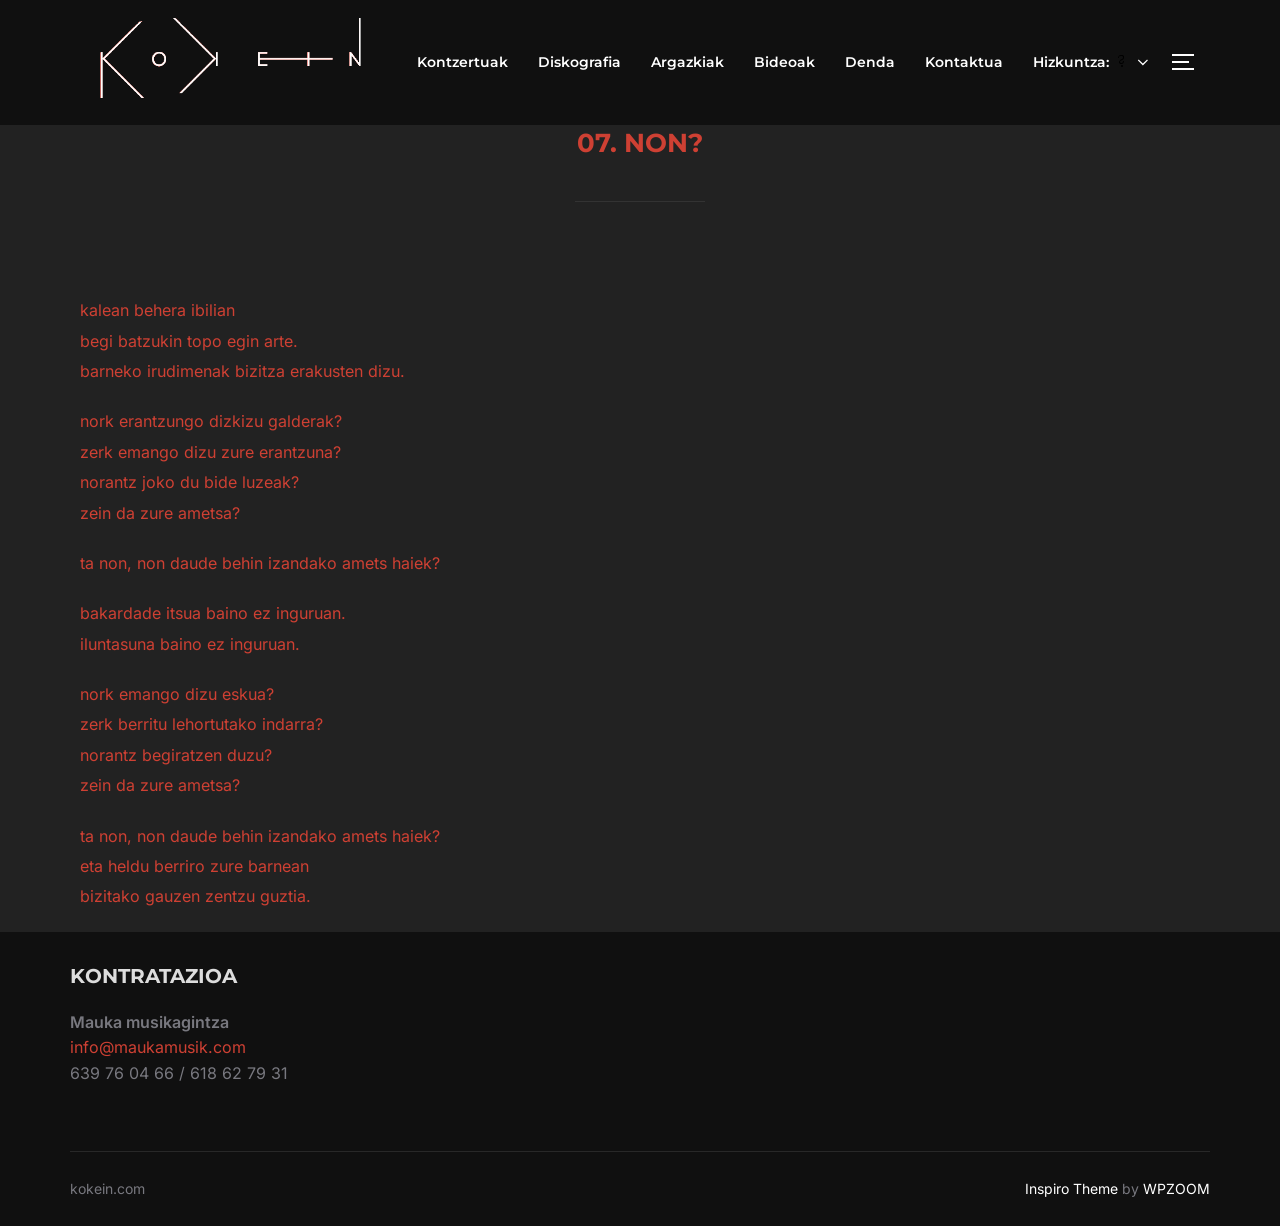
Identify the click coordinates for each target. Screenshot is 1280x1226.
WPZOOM (1176, 1188)
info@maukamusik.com (158, 1047)
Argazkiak (687, 62)
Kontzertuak (462, 62)
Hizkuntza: (1093, 62)
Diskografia (579, 62)
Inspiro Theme (1071, 1188)
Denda (870, 62)
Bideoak (784, 62)
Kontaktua (964, 62)
